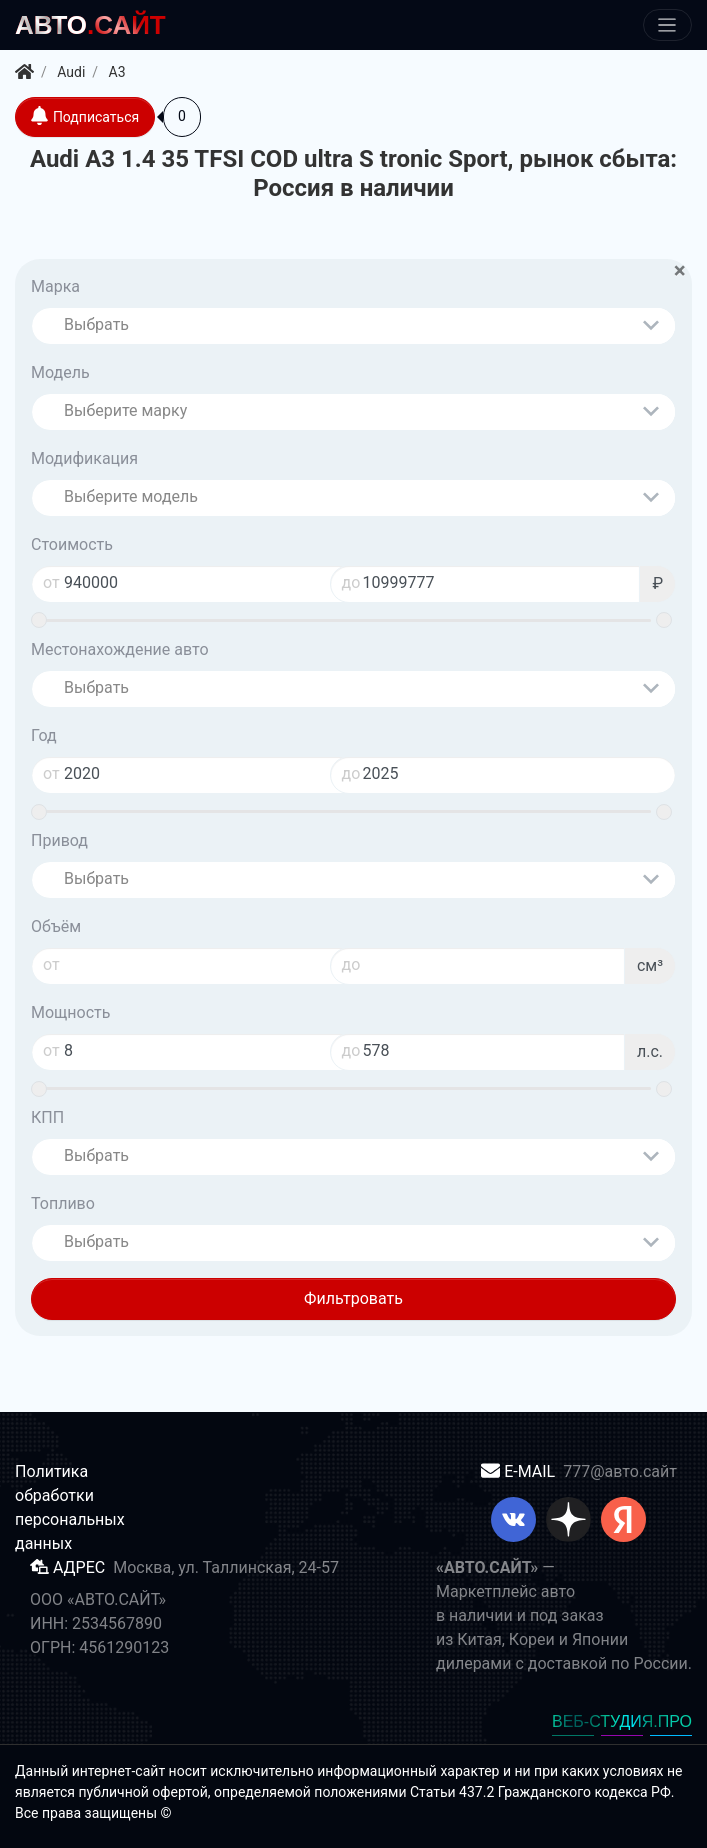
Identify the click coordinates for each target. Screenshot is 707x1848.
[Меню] (667, 25)
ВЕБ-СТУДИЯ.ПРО (622, 1721)
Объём (56, 926)
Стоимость (72, 544)
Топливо (63, 1203)
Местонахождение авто (120, 649)
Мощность (70, 1012)
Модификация (84, 458)
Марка (55, 286)
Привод (59, 840)
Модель (60, 372)
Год (44, 735)
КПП (47, 1117)
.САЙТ (90, 25)
